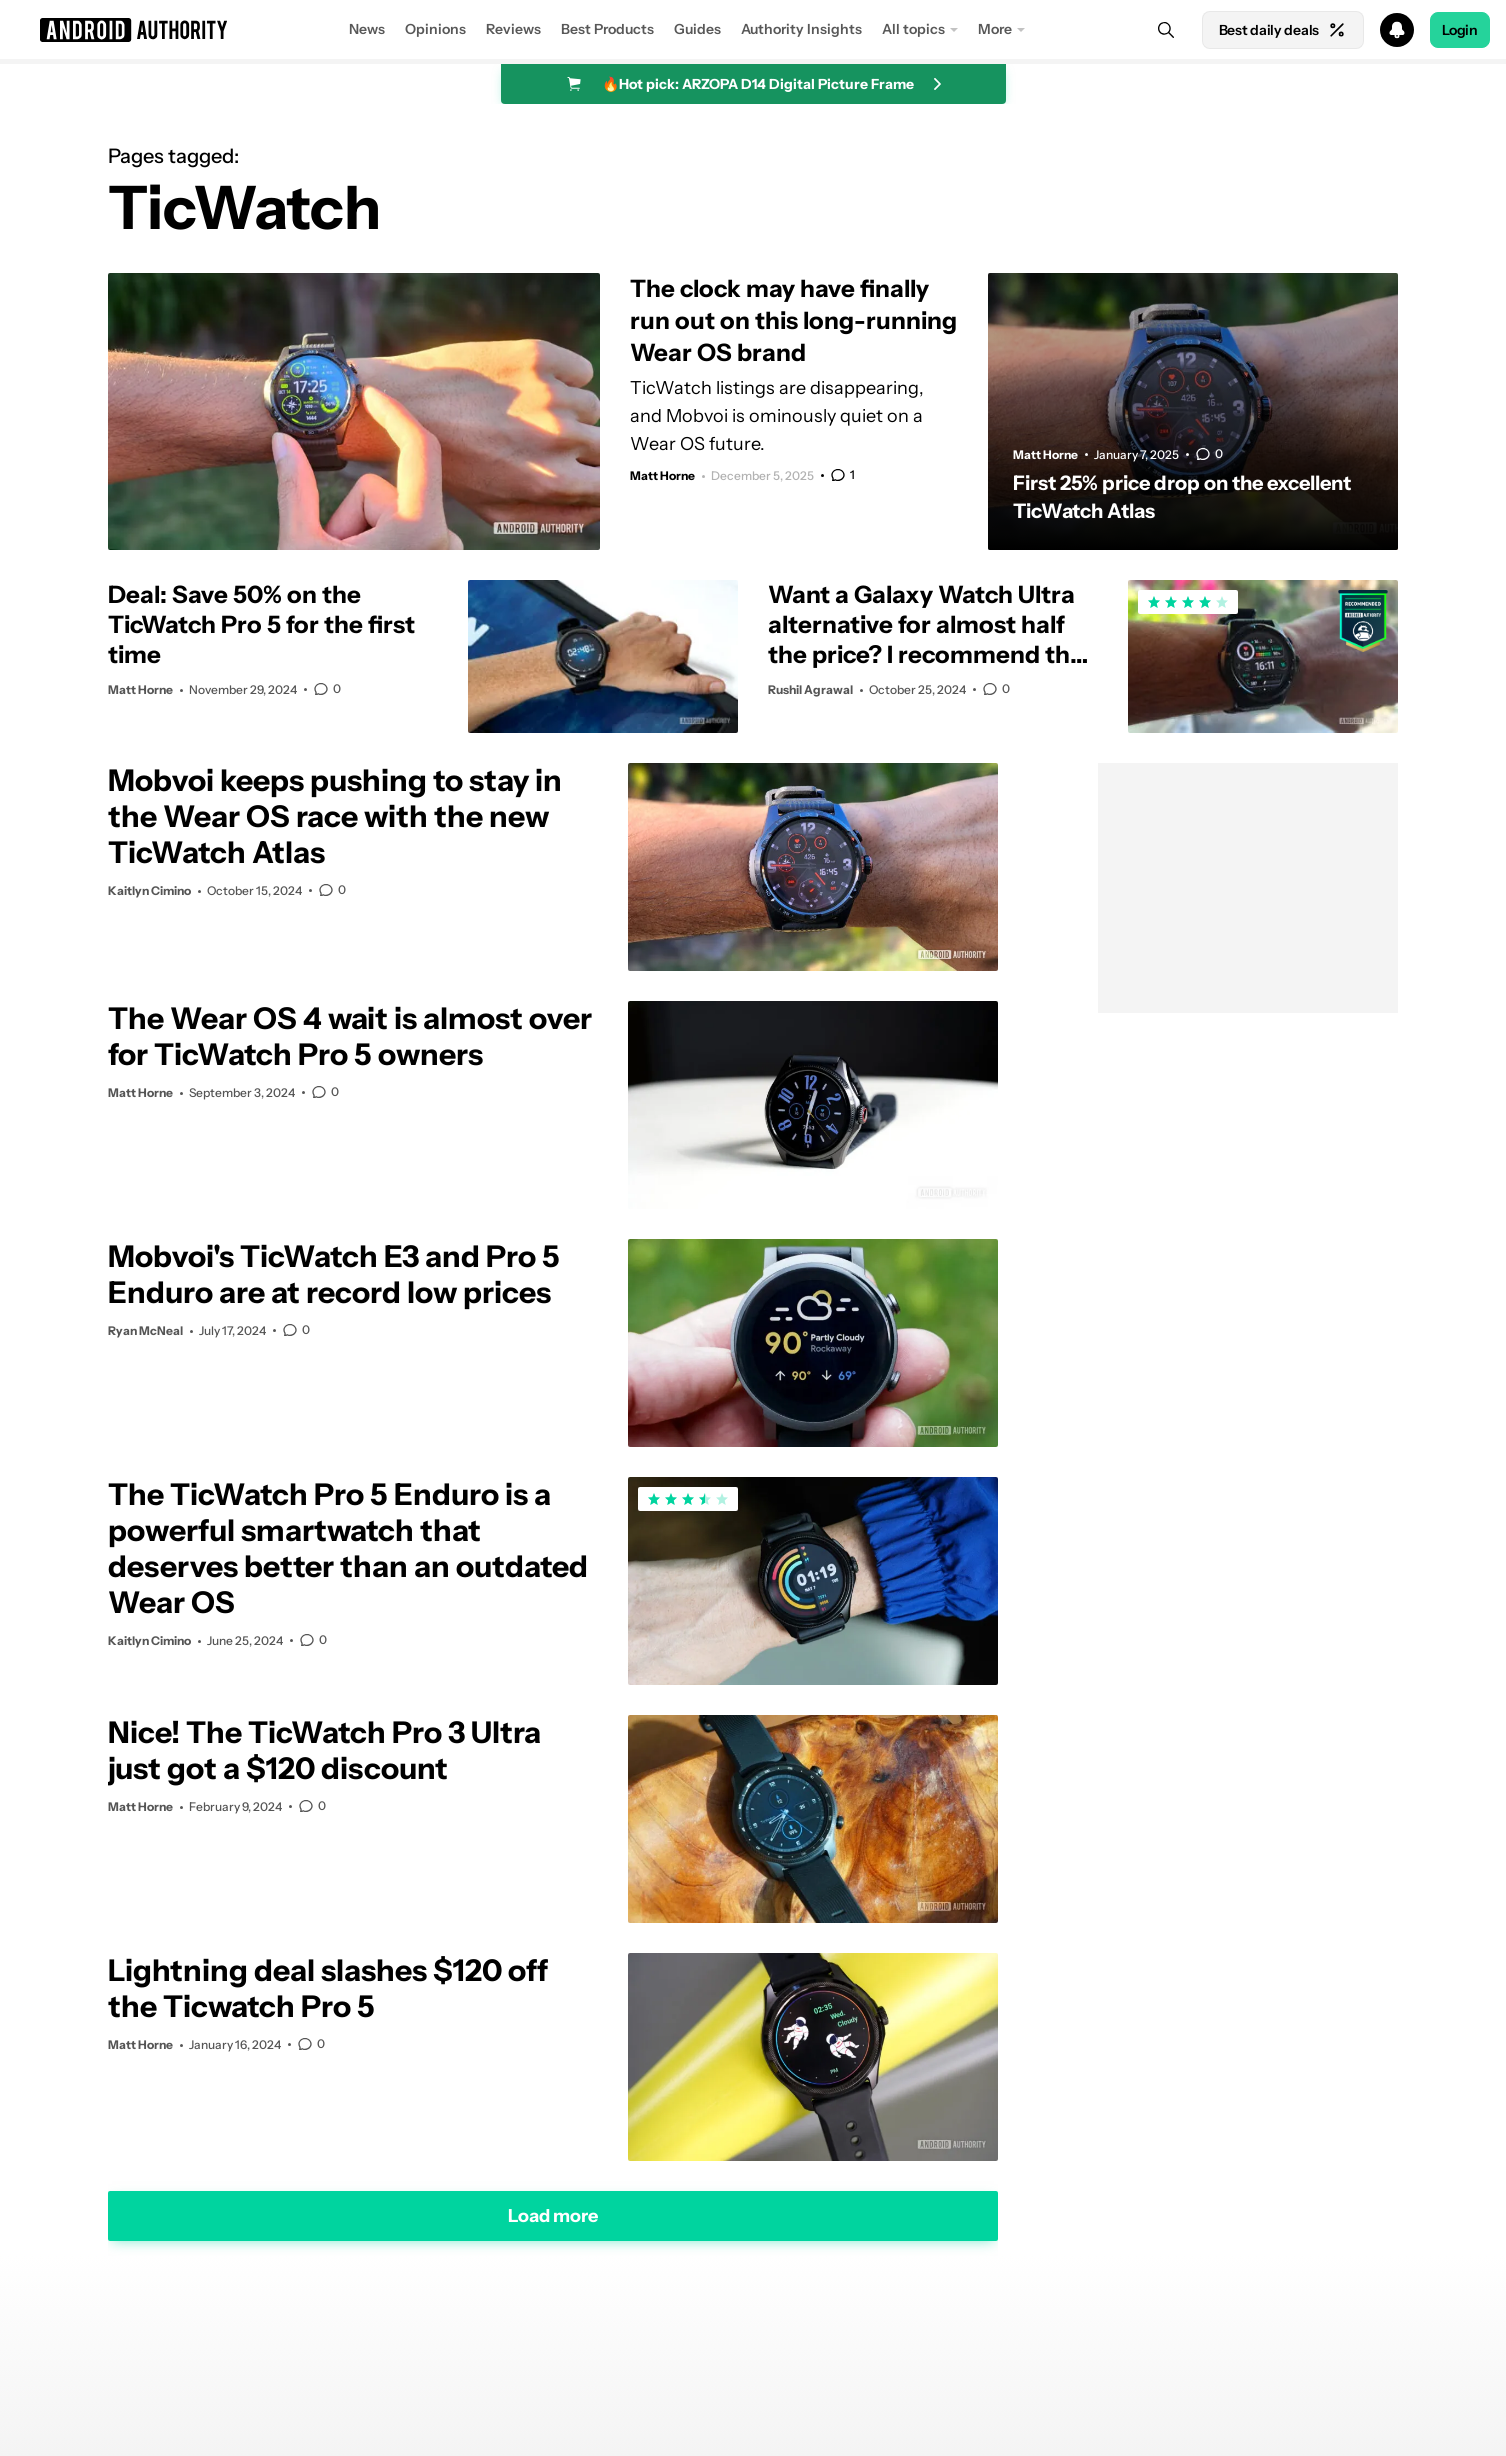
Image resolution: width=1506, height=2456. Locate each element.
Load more (553, 2215)
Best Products (607, 29)
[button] (753, 30)
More (995, 29)
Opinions (435, 29)
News (367, 29)
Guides (697, 29)
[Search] (1166, 30)
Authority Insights (801, 29)
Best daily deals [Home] (1283, 30)
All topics (913, 29)
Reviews (513, 29)
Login (1460, 30)
